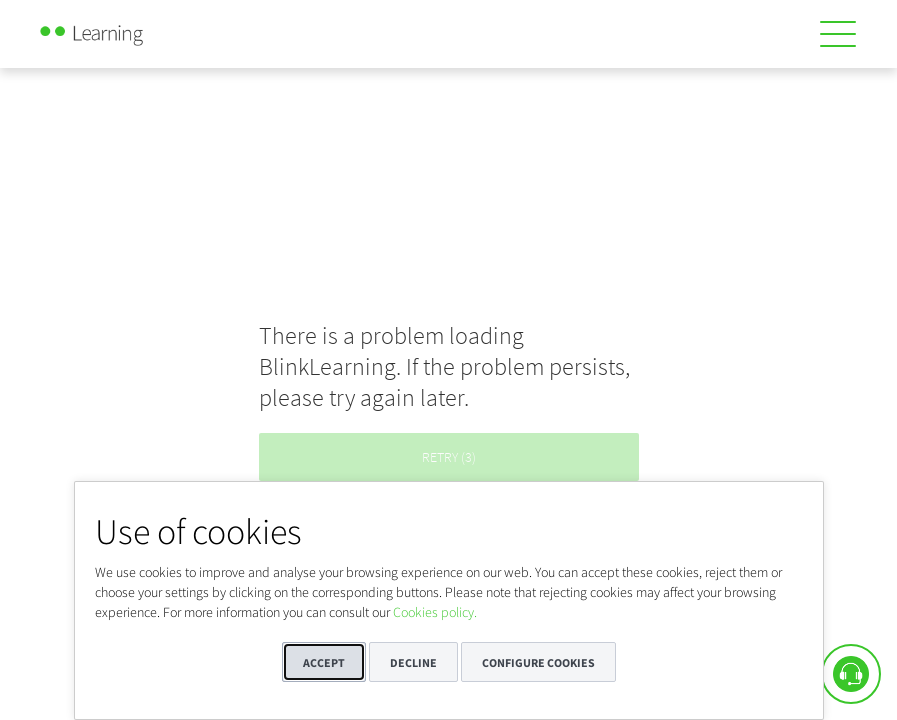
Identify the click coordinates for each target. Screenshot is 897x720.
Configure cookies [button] (538, 662)
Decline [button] (413, 662)
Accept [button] (324, 662)
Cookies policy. (435, 612)
